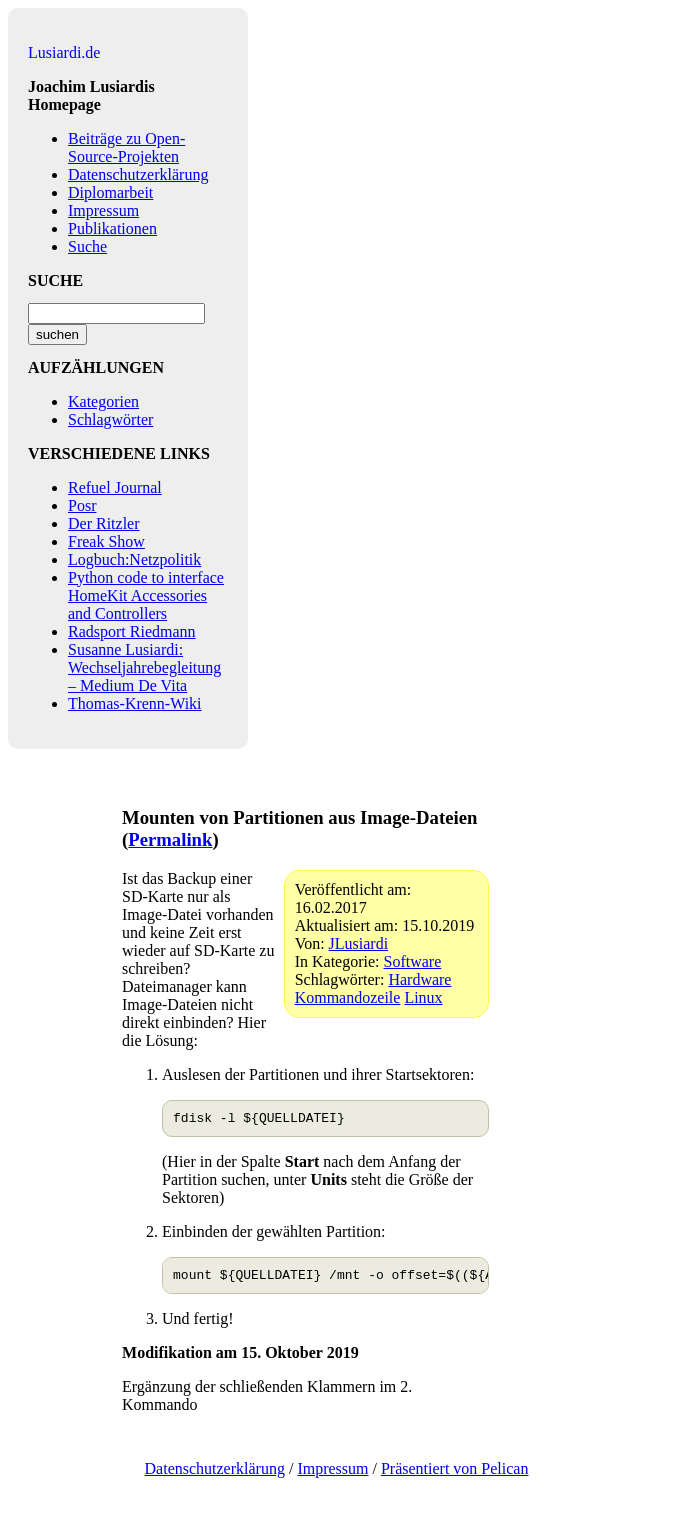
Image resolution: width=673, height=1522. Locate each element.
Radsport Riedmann (132, 631)
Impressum (103, 210)
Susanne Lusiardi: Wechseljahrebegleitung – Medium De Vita (144, 667)
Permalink (170, 839)
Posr (82, 505)
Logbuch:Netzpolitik (134, 559)
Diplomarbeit (110, 192)
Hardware (419, 979)
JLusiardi (359, 943)
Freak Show (106, 541)
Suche (87, 246)
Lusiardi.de (64, 52)
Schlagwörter (110, 419)
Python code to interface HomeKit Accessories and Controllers (146, 595)
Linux (423, 997)
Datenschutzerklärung (138, 174)
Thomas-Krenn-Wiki (135, 703)
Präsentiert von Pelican (455, 1474)
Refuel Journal (115, 487)
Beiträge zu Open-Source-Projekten (126, 147)
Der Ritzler (104, 523)
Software (413, 961)
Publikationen (112, 228)
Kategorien (103, 401)
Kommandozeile (348, 997)
